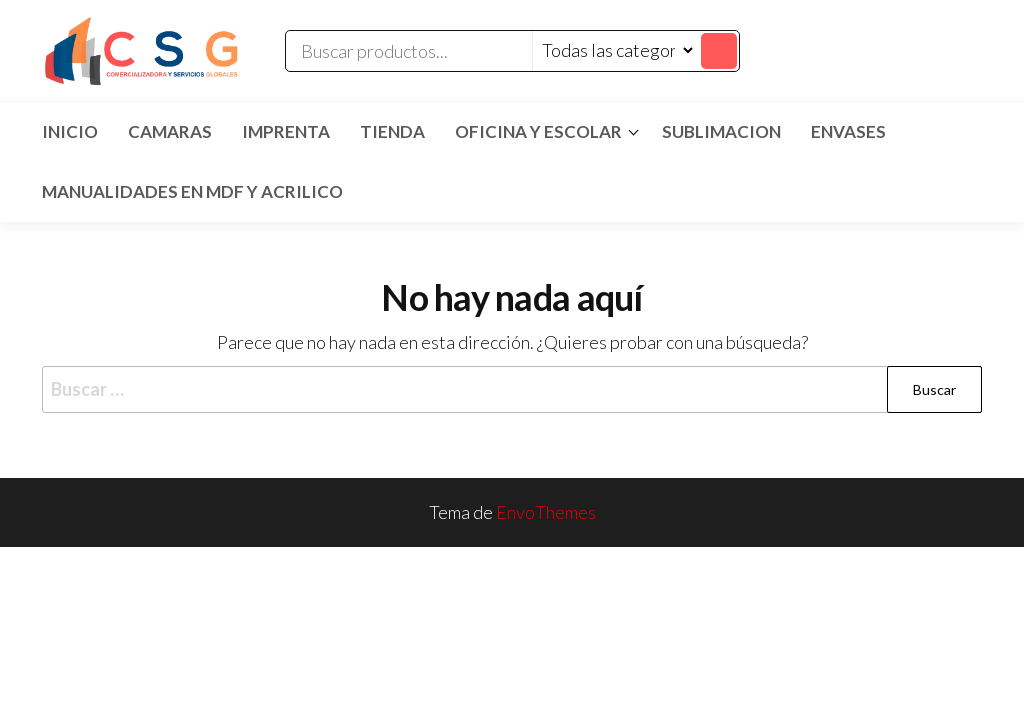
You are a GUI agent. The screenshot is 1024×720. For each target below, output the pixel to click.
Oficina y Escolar (538, 131)
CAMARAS (170, 131)
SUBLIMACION (721, 131)
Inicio (70, 131)
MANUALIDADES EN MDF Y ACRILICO (192, 191)
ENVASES (848, 131)
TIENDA (392, 131)
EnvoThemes (546, 512)
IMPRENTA (286, 131)
